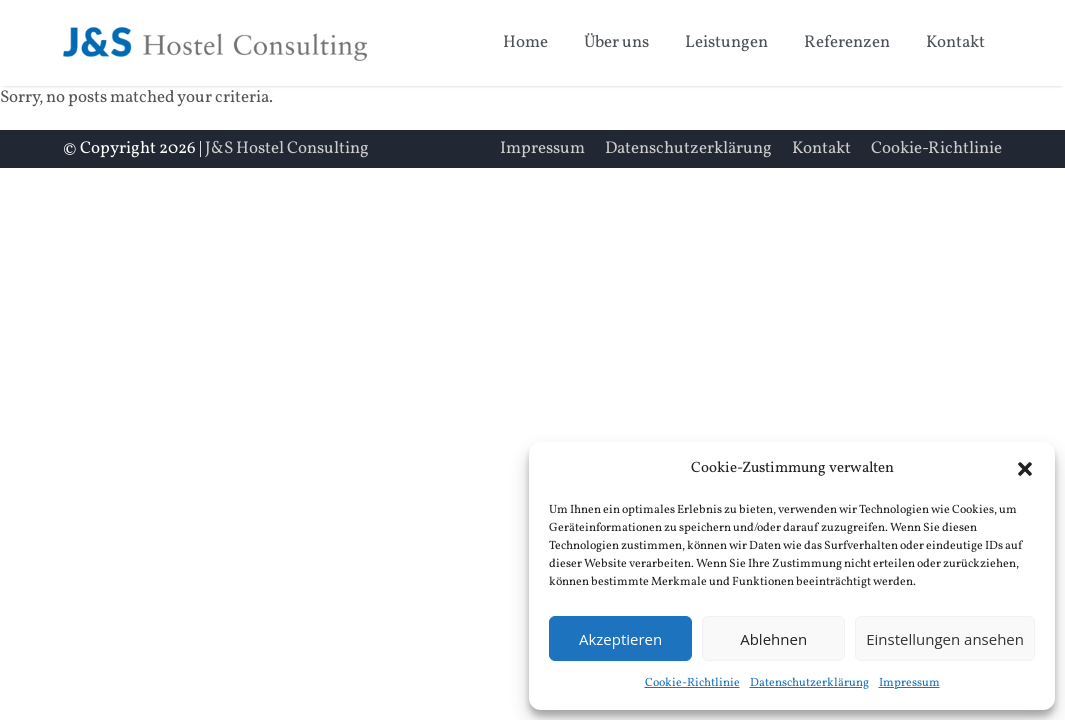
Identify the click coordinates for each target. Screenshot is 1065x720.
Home (525, 42)
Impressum (909, 683)
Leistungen (726, 42)
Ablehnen (773, 639)
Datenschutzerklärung (809, 683)
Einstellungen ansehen (945, 639)
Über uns (616, 42)
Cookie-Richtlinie (692, 683)
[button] (1025, 469)
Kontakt (955, 42)
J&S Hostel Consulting (287, 148)
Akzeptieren (620, 639)
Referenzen (847, 42)
